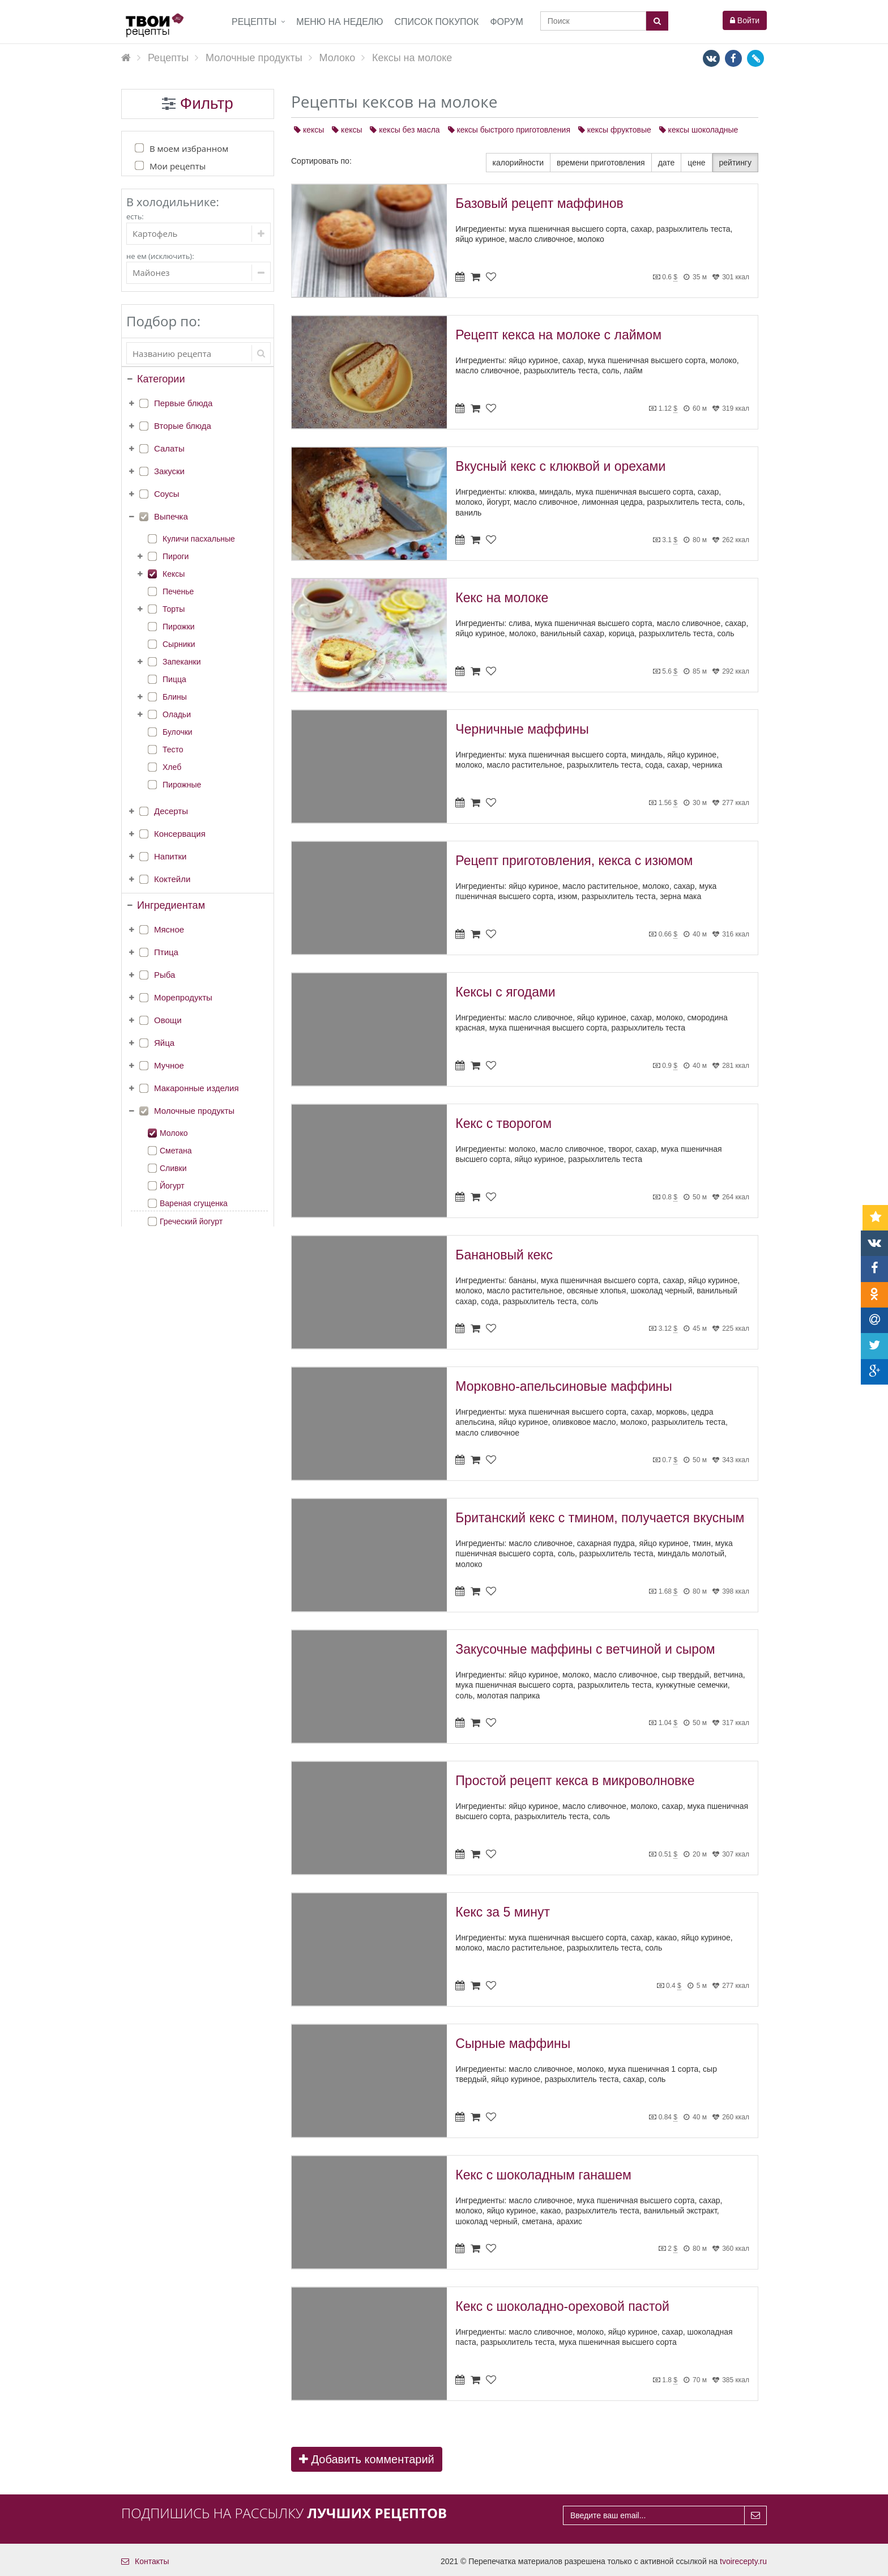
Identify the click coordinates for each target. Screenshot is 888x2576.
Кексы (174, 573)
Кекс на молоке (501, 597)
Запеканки (182, 661)
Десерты (171, 811)
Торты (174, 609)
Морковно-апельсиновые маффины (563, 1386)
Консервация (180, 833)
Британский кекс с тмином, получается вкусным (599, 1517)
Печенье (178, 591)
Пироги (176, 556)
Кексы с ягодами (505, 992)
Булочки (178, 731)
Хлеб (172, 767)
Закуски (169, 471)
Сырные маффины (512, 2043)
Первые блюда (183, 403)
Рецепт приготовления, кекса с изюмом (574, 860)
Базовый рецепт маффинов (539, 203)
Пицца (174, 679)
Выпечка (171, 516)
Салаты (169, 448)
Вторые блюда (182, 426)
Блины (175, 696)
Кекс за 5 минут (502, 1912)
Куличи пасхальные (199, 538)
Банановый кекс (504, 1254)
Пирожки (179, 626)
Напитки (170, 856)
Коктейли (172, 879)
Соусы (167, 494)
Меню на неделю (339, 22)
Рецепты (254, 22)
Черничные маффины (521, 729)
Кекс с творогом (503, 1123)
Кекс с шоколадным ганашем (543, 2175)
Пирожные (182, 784)
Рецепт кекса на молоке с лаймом (558, 334)
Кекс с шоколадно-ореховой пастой (562, 2306)
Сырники (179, 644)
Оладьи (177, 714)
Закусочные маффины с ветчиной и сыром (585, 1649)
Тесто (173, 749)
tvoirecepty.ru (743, 2561)
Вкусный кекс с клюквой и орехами (560, 466)
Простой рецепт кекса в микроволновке (574, 1780)
